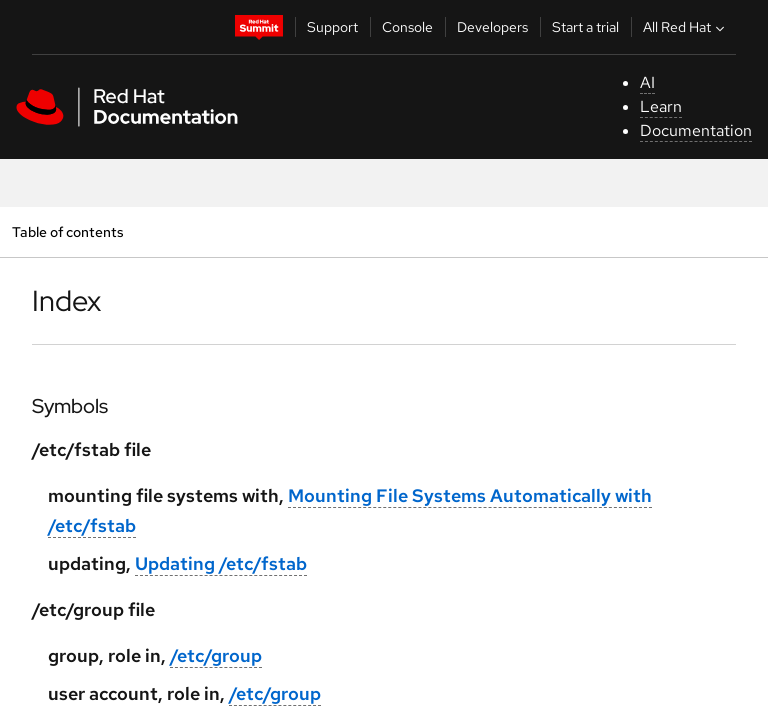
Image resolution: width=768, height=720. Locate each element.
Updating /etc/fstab (221, 563)
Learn (661, 106)
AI (647, 82)
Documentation (696, 130)
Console (407, 27)
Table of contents (67, 231)
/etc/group (216, 655)
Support (332, 27)
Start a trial (585, 27)
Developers (492, 27)
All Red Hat (686, 27)
